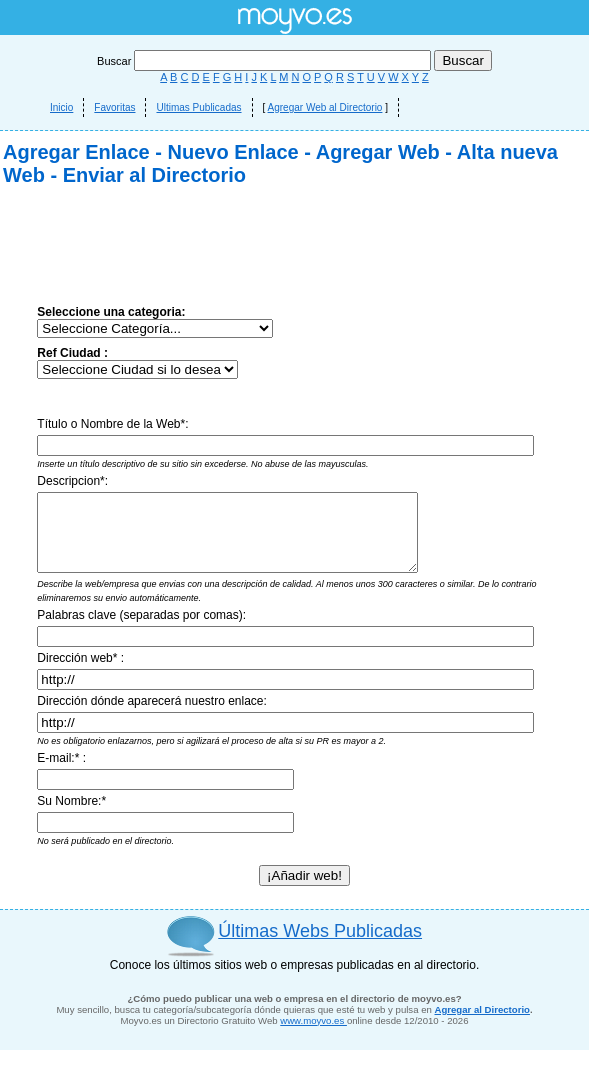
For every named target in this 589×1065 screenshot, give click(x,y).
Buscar (265, 61)
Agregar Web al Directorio (325, 107)
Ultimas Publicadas (198, 107)
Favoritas (114, 107)
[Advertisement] (187, 387)
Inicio (61, 107)
